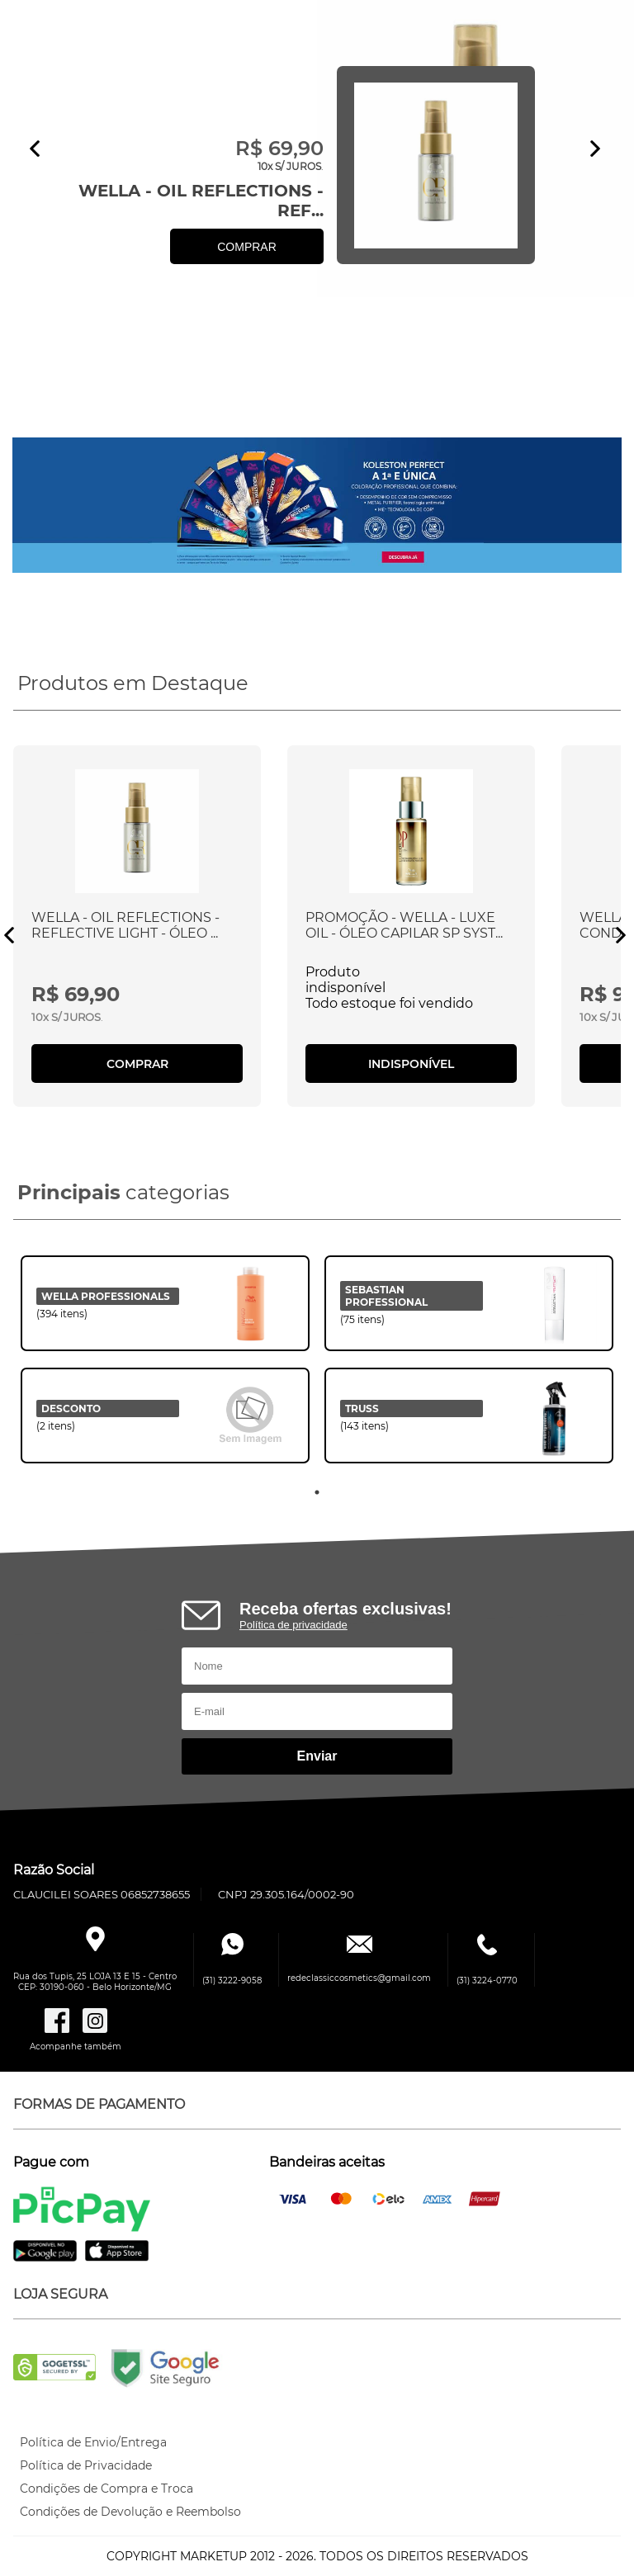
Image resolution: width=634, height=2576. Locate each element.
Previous (34, 148)
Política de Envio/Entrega (93, 2442)
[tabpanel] (165, 1367)
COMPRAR (247, 246)
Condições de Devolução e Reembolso (130, 2511)
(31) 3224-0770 (487, 1980)
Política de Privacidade (86, 2465)
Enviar (317, 1756)
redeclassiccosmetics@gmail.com (359, 1978)
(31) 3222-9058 (232, 1980)
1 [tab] (317, 1492)
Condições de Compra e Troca (106, 2488)
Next (595, 148)
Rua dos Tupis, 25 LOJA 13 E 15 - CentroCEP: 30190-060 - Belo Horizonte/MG (95, 1981)
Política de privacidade (293, 1625)
